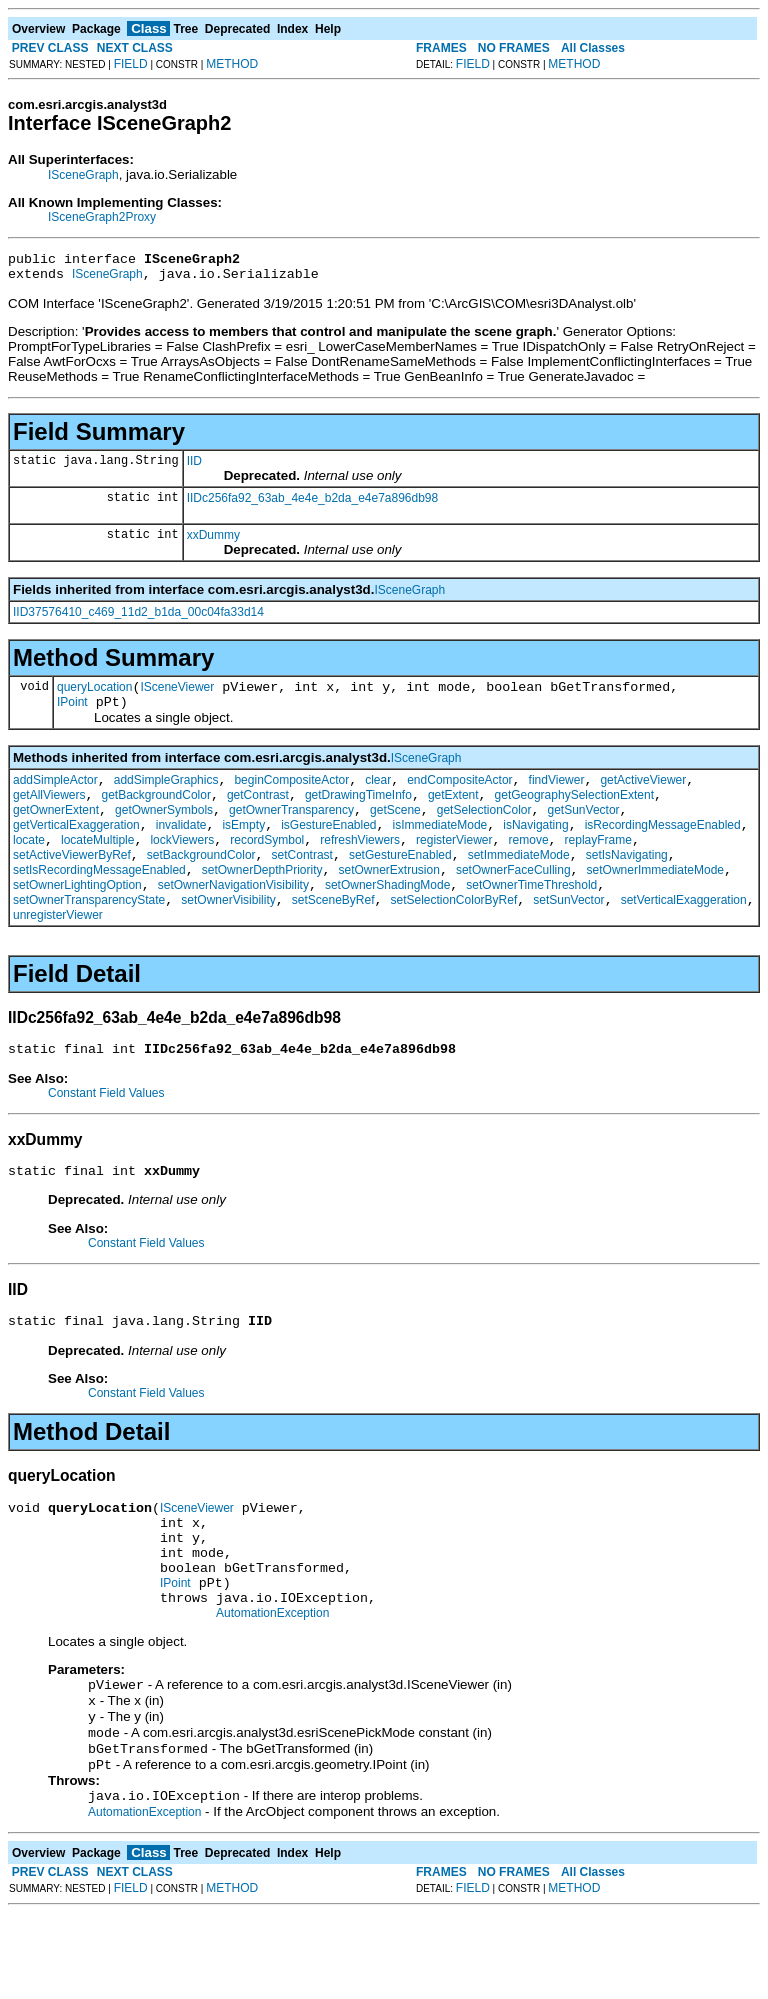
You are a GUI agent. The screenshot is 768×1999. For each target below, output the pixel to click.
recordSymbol (267, 867)
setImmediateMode (519, 885)
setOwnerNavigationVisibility (233, 921)
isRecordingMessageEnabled (663, 849)
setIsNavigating (627, 885)
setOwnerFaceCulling (513, 903)
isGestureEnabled (328, 849)
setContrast (302, 885)
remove (529, 867)
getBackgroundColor (155, 813)
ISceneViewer (177, 696)
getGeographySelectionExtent (574, 813)
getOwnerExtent (56, 831)
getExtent (453, 813)
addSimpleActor (55, 795)
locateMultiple (97, 867)
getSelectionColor (484, 831)
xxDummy (213, 541)
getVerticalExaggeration (76, 849)
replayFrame (598, 867)
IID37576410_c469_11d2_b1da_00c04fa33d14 (138, 618)
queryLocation (94, 696)
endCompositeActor (459, 795)
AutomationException (272, 1685)
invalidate (181, 849)
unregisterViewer (58, 954)
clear (378, 795)
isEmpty (243, 849)
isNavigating (535, 849)
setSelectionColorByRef (454, 939)
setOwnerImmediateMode (655, 903)
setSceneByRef (333, 939)
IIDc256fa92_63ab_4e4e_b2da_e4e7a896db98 (313, 504)
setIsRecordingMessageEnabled (99, 903)
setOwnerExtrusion (389, 903)
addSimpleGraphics (166, 795)
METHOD (232, 64)
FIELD (131, 64)
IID (194, 467)
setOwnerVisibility (228, 939)
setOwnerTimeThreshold (531, 921)
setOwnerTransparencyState (89, 939)
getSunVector (584, 831)
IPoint (72, 714)
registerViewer (454, 867)
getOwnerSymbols (164, 831)
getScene (395, 831)
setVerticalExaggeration (684, 939)
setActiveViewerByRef (72, 885)
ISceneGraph (83, 175)
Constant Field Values (106, 1135)
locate (29, 867)
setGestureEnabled (400, 885)
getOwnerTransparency (291, 831)
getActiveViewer (643, 795)
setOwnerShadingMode (387, 921)
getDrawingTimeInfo (358, 813)
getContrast (258, 813)
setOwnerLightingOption (77, 921)
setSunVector (568, 939)
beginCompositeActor (291, 795)
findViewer (557, 795)
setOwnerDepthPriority (262, 903)
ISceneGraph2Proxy (102, 217)
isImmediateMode (440, 849)
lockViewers (182, 867)
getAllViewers (49, 813)
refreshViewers (360, 867)
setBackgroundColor (201, 885)
